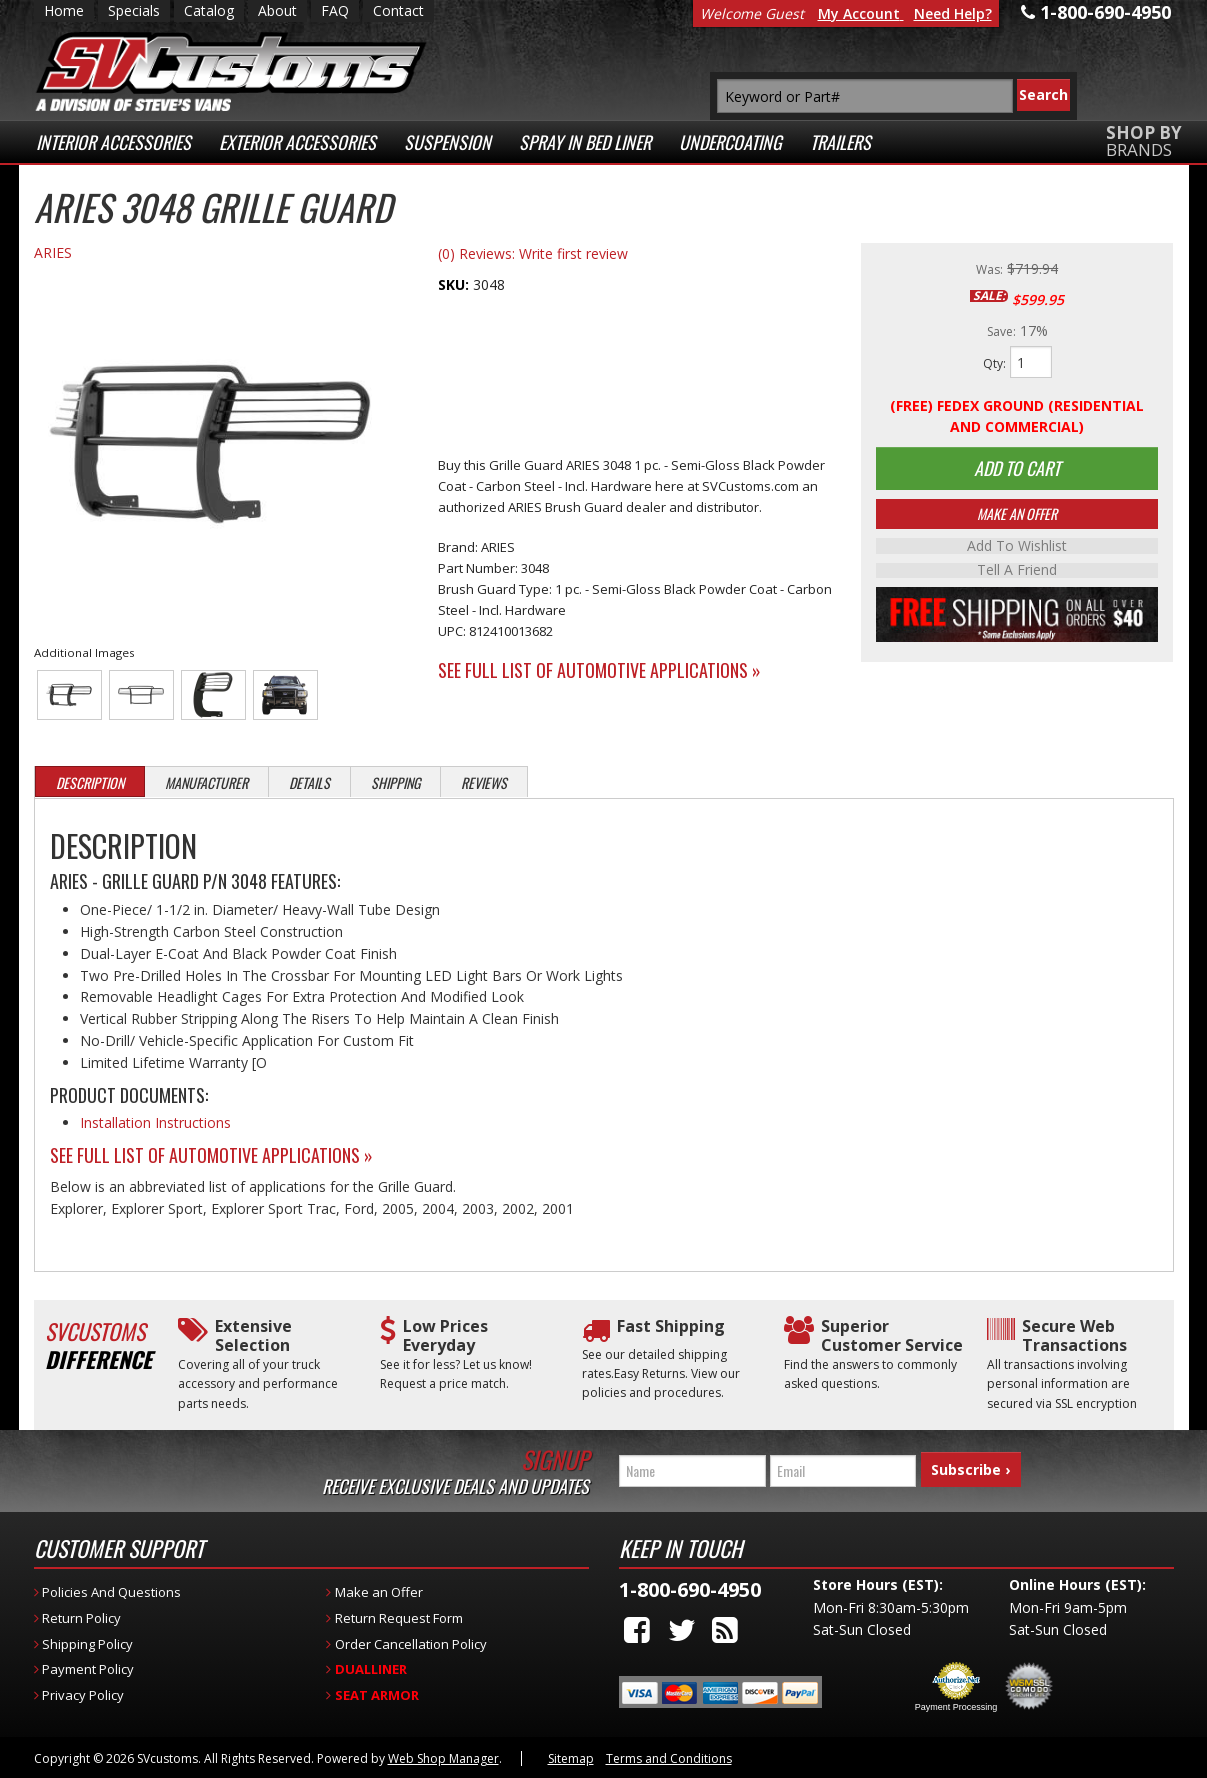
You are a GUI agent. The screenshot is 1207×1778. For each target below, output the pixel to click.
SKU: (455, 284)
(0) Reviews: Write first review (533, 253)
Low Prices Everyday (445, 1336)
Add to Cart (1017, 470)
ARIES (53, 252)
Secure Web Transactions (1074, 1336)
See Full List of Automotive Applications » (599, 670)
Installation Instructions (155, 1122)
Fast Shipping (671, 1326)
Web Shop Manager (443, 1758)
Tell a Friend (1017, 573)
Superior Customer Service (892, 1336)
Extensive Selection (253, 1336)
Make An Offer (1017, 516)
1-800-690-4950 (690, 1589)
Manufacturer (206, 782)
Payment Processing (956, 1707)
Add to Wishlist (1017, 549)
